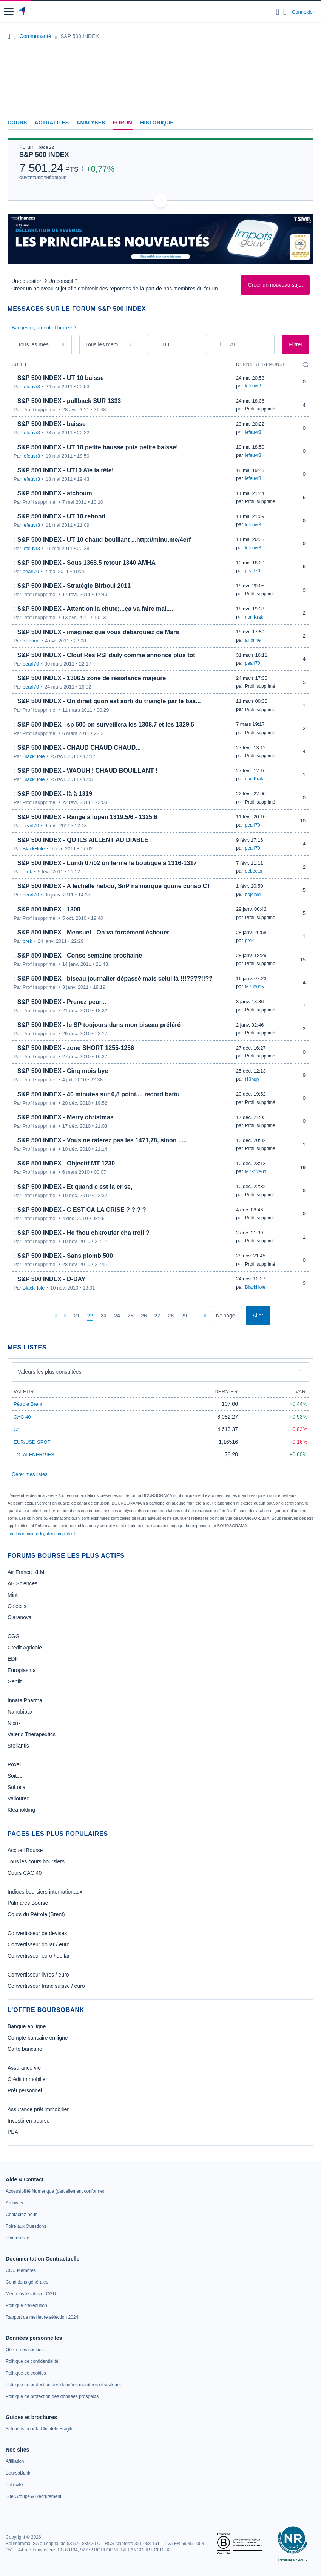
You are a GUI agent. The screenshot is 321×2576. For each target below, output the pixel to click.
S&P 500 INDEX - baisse (51, 424)
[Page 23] (104, 1316)
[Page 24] (117, 1316)
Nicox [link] (14, 1723)
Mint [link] (12, 1595)
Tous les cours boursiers (36, 1861)
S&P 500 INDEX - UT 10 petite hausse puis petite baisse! (97, 447)
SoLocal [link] (17, 1787)
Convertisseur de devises (37, 1933)
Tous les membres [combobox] (106, 344)
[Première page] (55, 1315)
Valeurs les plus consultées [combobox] (50, 1372)
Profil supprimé (260, 409)
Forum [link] (123, 123)
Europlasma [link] (22, 1670)
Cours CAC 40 (25, 1873)
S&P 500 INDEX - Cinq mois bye (62, 1071)
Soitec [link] (15, 1776)
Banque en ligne (27, 2026)
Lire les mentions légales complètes (42, 1533)
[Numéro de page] (226, 1315)
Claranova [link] (20, 1617)
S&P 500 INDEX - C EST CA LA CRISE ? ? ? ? (81, 1210)
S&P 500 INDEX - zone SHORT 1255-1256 (75, 1048)
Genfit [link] (15, 1681)
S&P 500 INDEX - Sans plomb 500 (65, 1256)
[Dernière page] (205, 1315)
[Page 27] (157, 1316)
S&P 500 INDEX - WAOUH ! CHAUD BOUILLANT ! (87, 770)
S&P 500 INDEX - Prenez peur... (61, 1002)
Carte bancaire (25, 2049)
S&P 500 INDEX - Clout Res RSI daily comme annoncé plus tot (106, 655)
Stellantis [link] (18, 1746)
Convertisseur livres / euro (38, 1975)
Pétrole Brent (28, 1404)
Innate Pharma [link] (25, 1700)
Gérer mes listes (30, 1474)
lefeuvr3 (31, 386)
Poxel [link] (14, 1764)
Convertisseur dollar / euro (38, 1944)
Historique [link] (157, 123)
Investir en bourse (28, 2121)
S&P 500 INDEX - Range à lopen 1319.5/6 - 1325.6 (87, 817)
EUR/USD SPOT (32, 1442)
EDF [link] (13, 1659)
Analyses (90, 123)
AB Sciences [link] (22, 1583)
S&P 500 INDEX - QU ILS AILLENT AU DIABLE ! (84, 840)
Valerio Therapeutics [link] (32, 1734)
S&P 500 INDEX (44, 154)
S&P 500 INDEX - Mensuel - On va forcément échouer (93, 932)
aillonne (31, 641)
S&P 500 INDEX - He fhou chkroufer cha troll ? (83, 1233)
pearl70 (31, 571)
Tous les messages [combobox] (40, 344)
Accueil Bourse (25, 1850)
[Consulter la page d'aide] (285, 11)
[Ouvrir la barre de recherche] (277, 11)
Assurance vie (24, 2068)
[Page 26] (144, 1316)
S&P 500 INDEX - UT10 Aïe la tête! (65, 470)
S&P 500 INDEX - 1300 (48, 909)
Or (16, 1429)
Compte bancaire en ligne (38, 2038)
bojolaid (253, 894)
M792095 (254, 987)
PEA (13, 2132)
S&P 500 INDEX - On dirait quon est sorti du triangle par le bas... (109, 701)
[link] (55, 2191)
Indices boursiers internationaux (45, 1892)
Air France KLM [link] (26, 1572)
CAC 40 (22, 1417)
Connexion (303, 12)
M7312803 (256, 1171)
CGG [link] (14, 1636)
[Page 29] (184, 1316)
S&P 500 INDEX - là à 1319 (54, 793)
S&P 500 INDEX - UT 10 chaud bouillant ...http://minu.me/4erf (104, 539)
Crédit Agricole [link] (25, 1648)
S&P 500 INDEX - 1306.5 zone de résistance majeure (91, 678)
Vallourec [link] (18, 1798)
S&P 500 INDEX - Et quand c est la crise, (75, 1186)
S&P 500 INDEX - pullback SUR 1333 (69, 401)
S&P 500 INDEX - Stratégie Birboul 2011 (74, 586)
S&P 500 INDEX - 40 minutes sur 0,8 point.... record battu (98, 1094)
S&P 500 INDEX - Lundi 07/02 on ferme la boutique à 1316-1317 (107, 863)
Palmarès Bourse (28, 1903)
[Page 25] (130, 1316)
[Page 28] (170, 1316)
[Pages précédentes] (65, 1315)
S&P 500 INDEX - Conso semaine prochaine (79, 955)
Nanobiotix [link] (20, 1712)
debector (254, 871)
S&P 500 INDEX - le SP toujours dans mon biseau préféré (99, 1025)
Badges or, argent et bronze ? (44, 327)
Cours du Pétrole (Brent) (36, 1914)
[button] (8, 11)
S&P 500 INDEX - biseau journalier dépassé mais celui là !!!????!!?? (115, 978)
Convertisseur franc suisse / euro (46, 1986)
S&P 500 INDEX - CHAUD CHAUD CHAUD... (79, 747)
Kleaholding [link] (21, 1810)
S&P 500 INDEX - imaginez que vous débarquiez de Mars (98, 632)
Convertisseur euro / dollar (38, 1956)
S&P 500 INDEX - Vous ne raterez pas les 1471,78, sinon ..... (102, 1140)
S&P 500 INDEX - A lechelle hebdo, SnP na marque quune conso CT (114, 886)
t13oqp (252, 1079)
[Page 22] (90, 1316)
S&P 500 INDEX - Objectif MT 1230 (66, 1163)
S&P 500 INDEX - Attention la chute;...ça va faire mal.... (95, 609)
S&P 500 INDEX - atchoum (54, 493)
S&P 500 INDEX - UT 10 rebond (61, 516)
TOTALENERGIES (34, 1454)
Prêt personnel (25, 2090)
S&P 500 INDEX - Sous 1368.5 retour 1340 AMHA (86, 562)
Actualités (52, 123)
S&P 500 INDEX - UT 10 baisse (60, 378)
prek (27, 872)
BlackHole (34, 756)
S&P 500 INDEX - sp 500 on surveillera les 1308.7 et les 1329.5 (105, 724)
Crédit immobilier (27, 2079)
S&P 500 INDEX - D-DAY (51, 1279)
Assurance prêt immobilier (38, 2109)
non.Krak (254, 617)
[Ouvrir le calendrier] (154, 344)
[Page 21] (76, 1316)
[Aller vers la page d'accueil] (22, 12)
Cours (17, 123)
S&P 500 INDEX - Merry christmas (65, 1117)
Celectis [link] (17, 1606)
